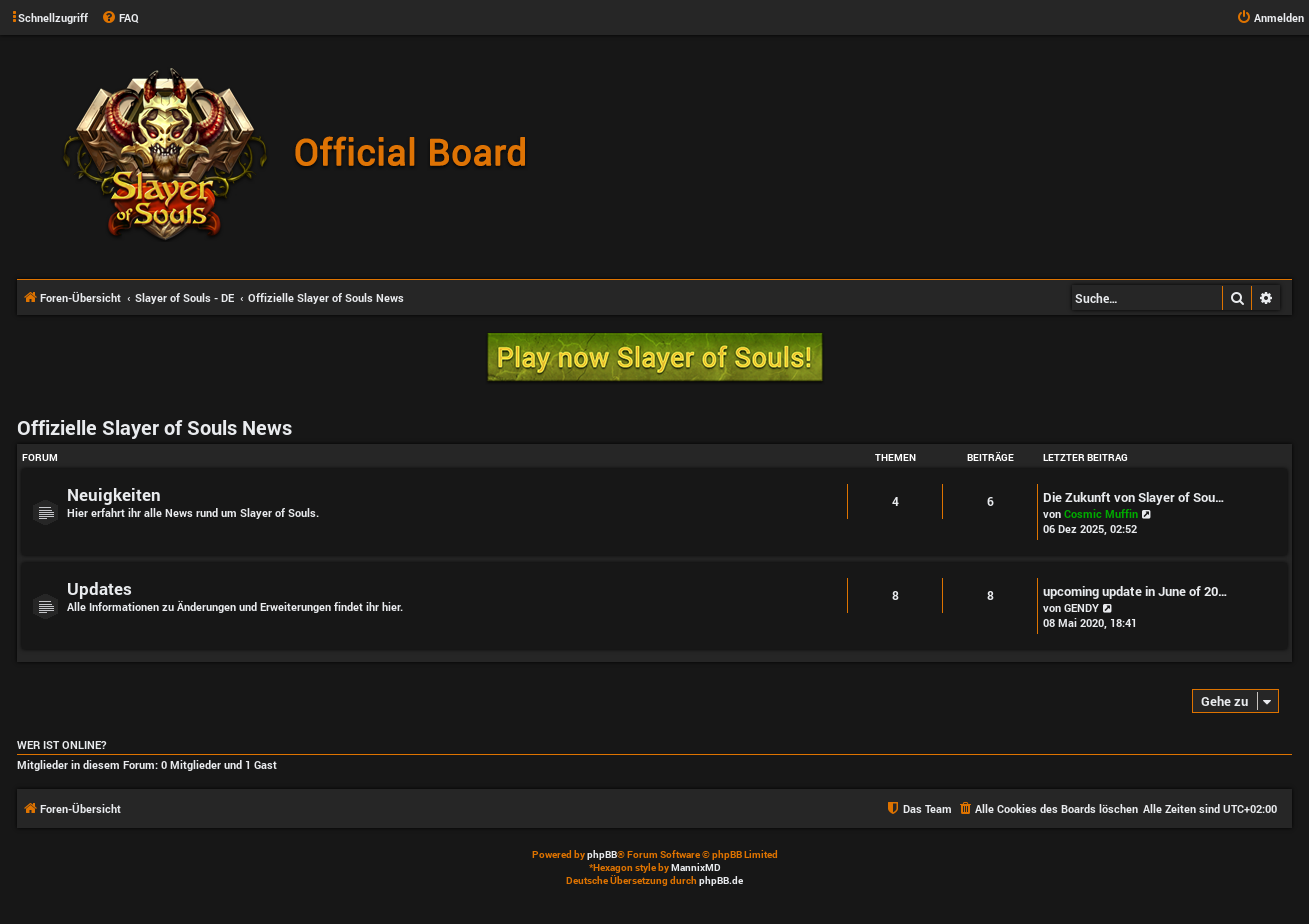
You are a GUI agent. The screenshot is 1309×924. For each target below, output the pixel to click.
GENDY (1081, 607)
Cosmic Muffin (1101, 513)
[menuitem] (120, 18)
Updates (99, 588)
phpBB (602, 854)
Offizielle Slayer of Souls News (154, 427)
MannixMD (696, 867)
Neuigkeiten (114, 494)
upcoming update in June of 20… (1135, 591)
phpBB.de (721, 880)
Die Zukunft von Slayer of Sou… (1134, 497)
